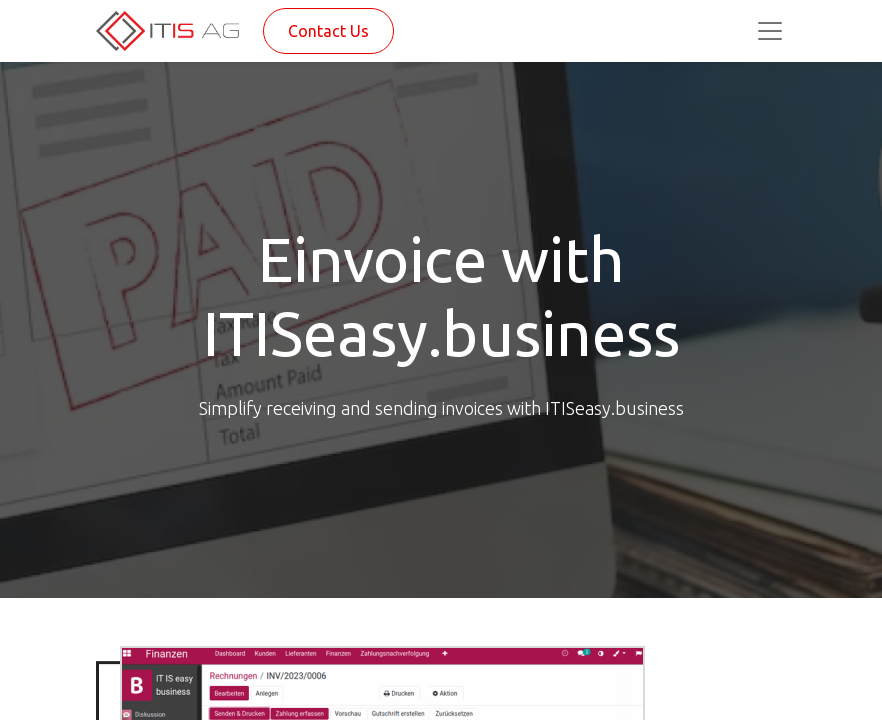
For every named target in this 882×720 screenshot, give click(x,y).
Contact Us (328, 31)
